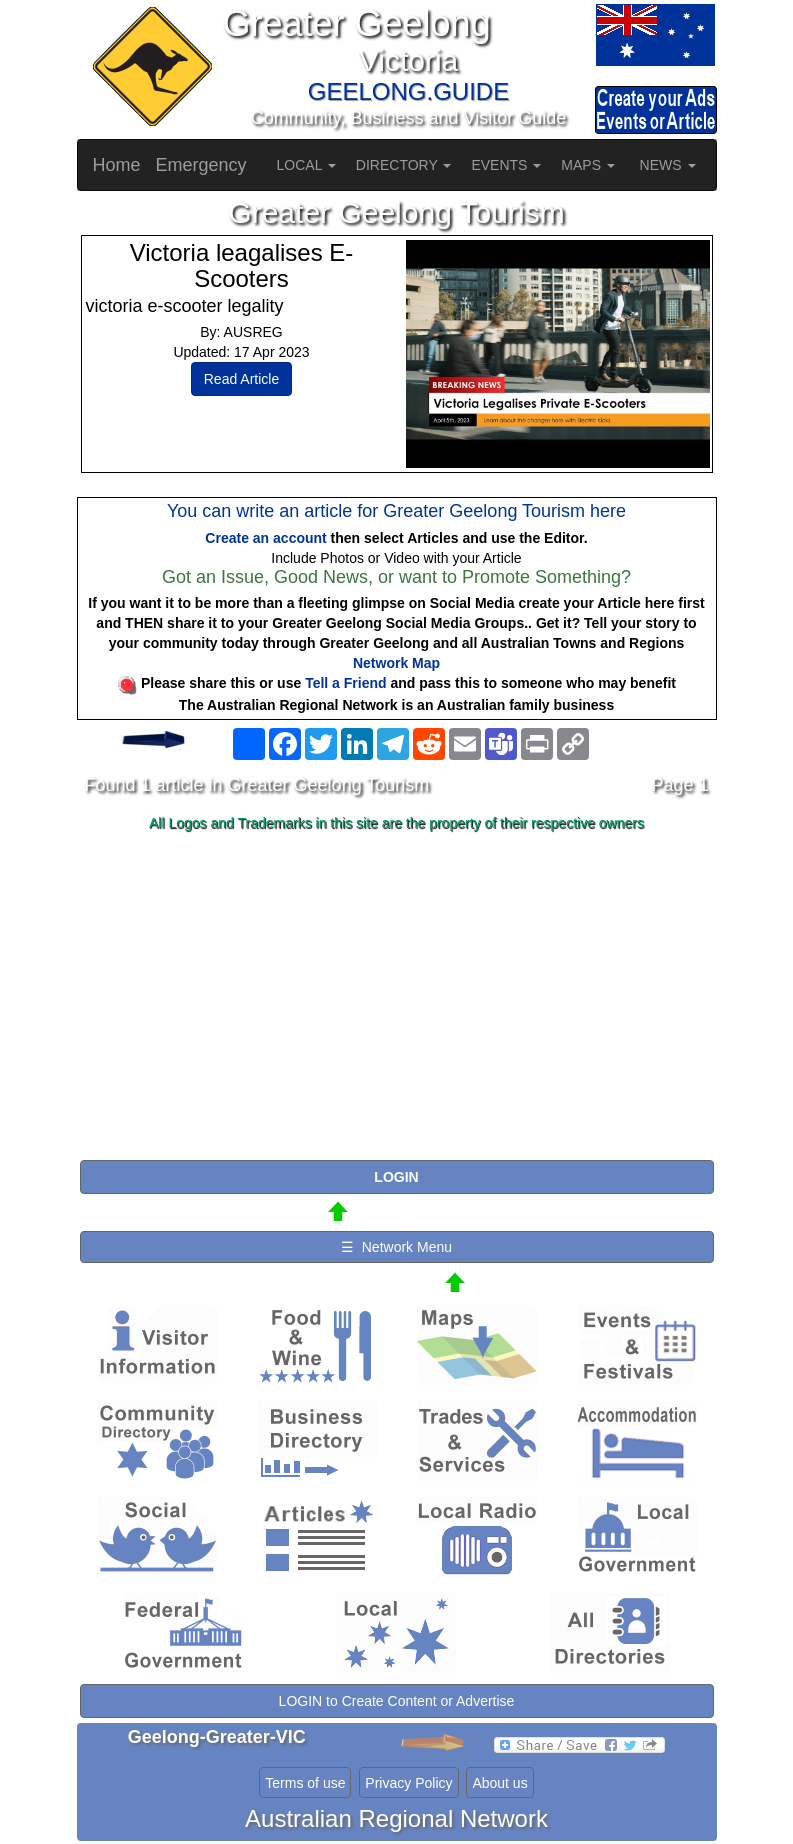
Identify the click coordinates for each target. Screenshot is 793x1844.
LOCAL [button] (306, 165)
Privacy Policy (408, 1783)
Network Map (396, 663)
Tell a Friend (345, 683)
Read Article (241, 379)
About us (499, 1783)
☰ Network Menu (396, 1247)
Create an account (265, 538)
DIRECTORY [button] (404, 165)
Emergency (201, 165)
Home (117, 165)
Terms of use (305, 1783)
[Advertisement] (397, 997)
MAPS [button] (588, 165)
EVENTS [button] (506, 165)
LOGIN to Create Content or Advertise (397, 1701)
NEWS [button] (668, 165)
